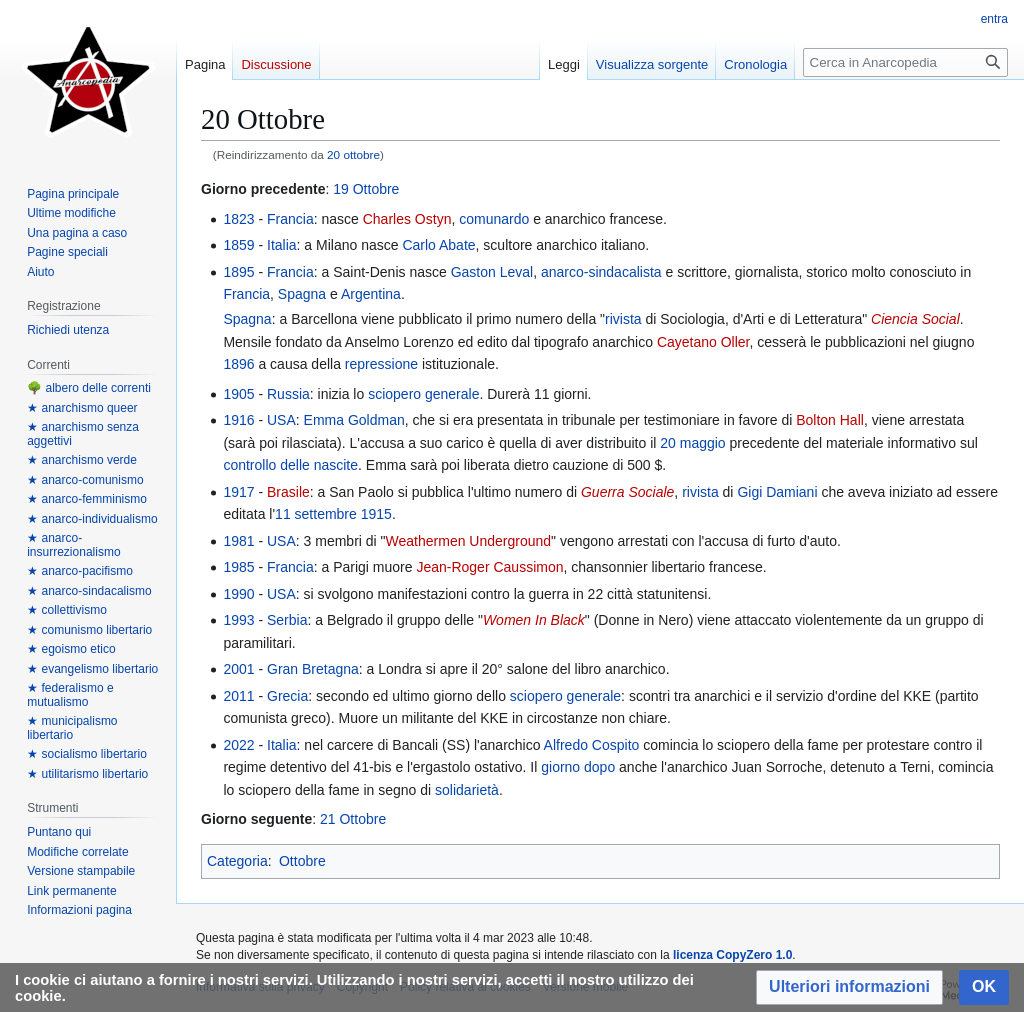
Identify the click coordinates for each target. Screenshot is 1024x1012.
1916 (238, 420)
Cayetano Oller (703, 342)
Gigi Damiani (777, 492)
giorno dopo (578, 767)
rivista (623, 319)
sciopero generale (423, 394)
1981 (238, 541)
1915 (376, 514)
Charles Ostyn (407, 219)
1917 (238, 492)
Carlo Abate (438, 245)
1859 (238, 245)
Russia (288, 394)
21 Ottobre (353, 819)
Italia (282, 245)
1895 (238, 272)
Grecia (287, 696)
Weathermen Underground (469, 541)
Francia (290, 219)
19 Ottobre (366, 189)
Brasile (288, 492)
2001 (238, 669)
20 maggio (692, 443)
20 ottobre (353, 154)
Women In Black (534, 620)
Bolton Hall (830, 420)
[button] (849, 987)
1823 (238, 219)
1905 (238, 394)
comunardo (494, 219)
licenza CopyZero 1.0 (732, 955)
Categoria (237, 861)
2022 (238, 745)
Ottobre (302, 861)
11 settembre (316, 514)
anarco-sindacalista (601, 272)
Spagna (302, 294)
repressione (381, 364)
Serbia (287, 620)
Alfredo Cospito (592, 745)
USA (281, 420)
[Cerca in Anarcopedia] (905, 62)
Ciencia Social (915, 319)
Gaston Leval (492, 272)
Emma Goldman (354, 420)
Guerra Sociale (627, 492)
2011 (238, 696)
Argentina (371, 294)
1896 (238, 364)
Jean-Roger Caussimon (489, 567)
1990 (238, 594)
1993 (238, 620)
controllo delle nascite (290, 465)
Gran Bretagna (313, 669)
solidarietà (467, 790)
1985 (238, 567)
